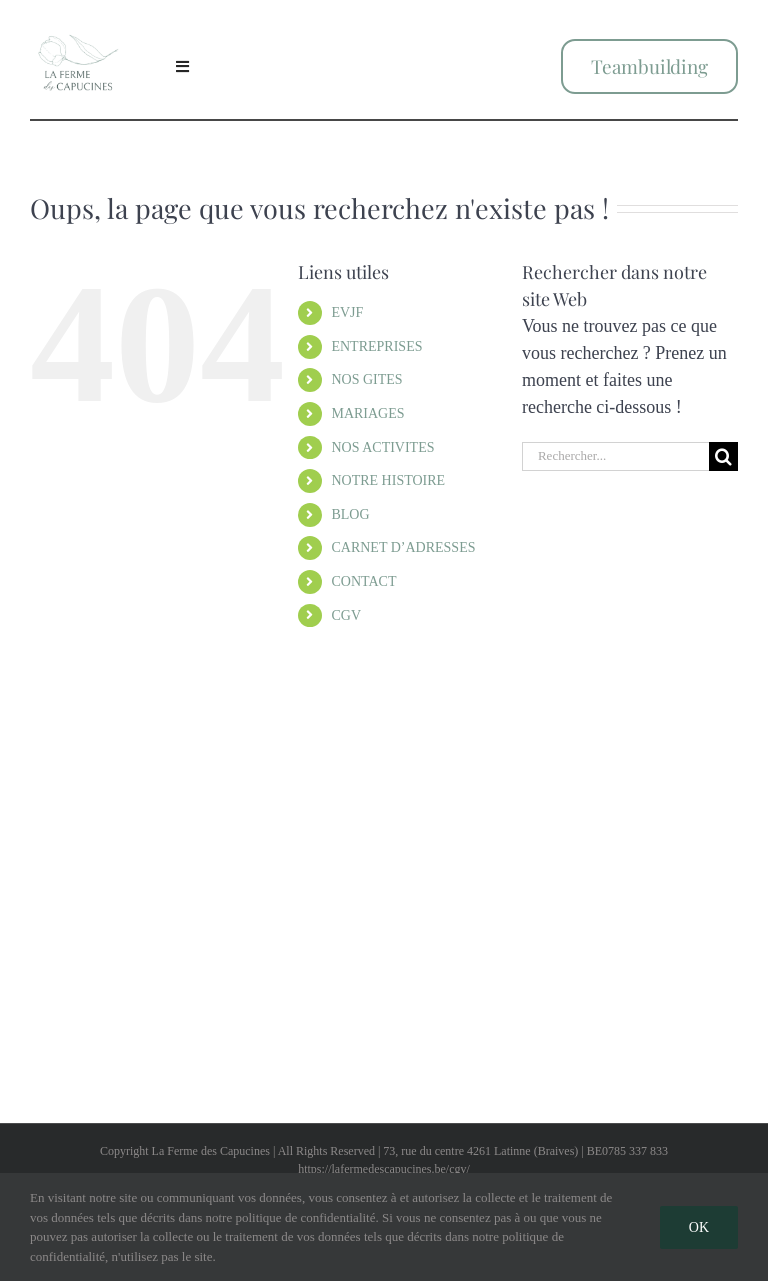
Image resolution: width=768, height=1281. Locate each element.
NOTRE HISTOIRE (388, 480)
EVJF (347, 312)
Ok (699, 1227)
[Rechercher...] (615, 456)
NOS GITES (366, 379)
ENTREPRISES (376, 346)
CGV (346, 615)
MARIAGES (367, 413)
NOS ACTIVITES (382, 447)
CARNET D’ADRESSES (403, 547)
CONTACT (363, 581)
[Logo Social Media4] (78, 23)
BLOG (350, 514)
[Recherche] (723, 456)
